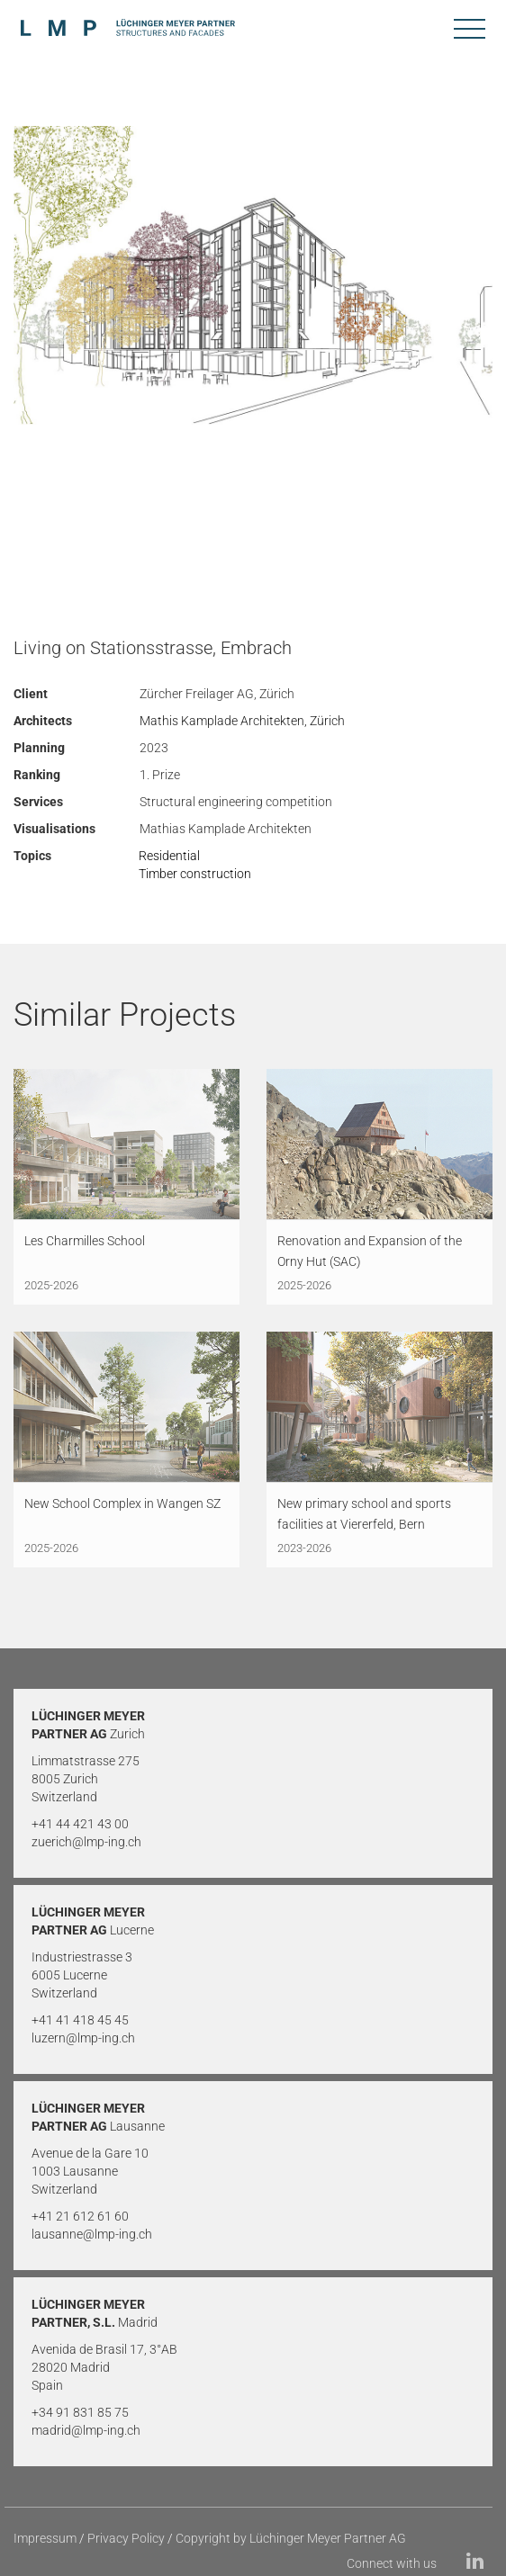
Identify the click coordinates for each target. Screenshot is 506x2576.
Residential (169, 855)
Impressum (45, 2538)
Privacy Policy (126, 2538)
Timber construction (195, 873)
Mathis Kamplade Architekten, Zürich (242, 721)
